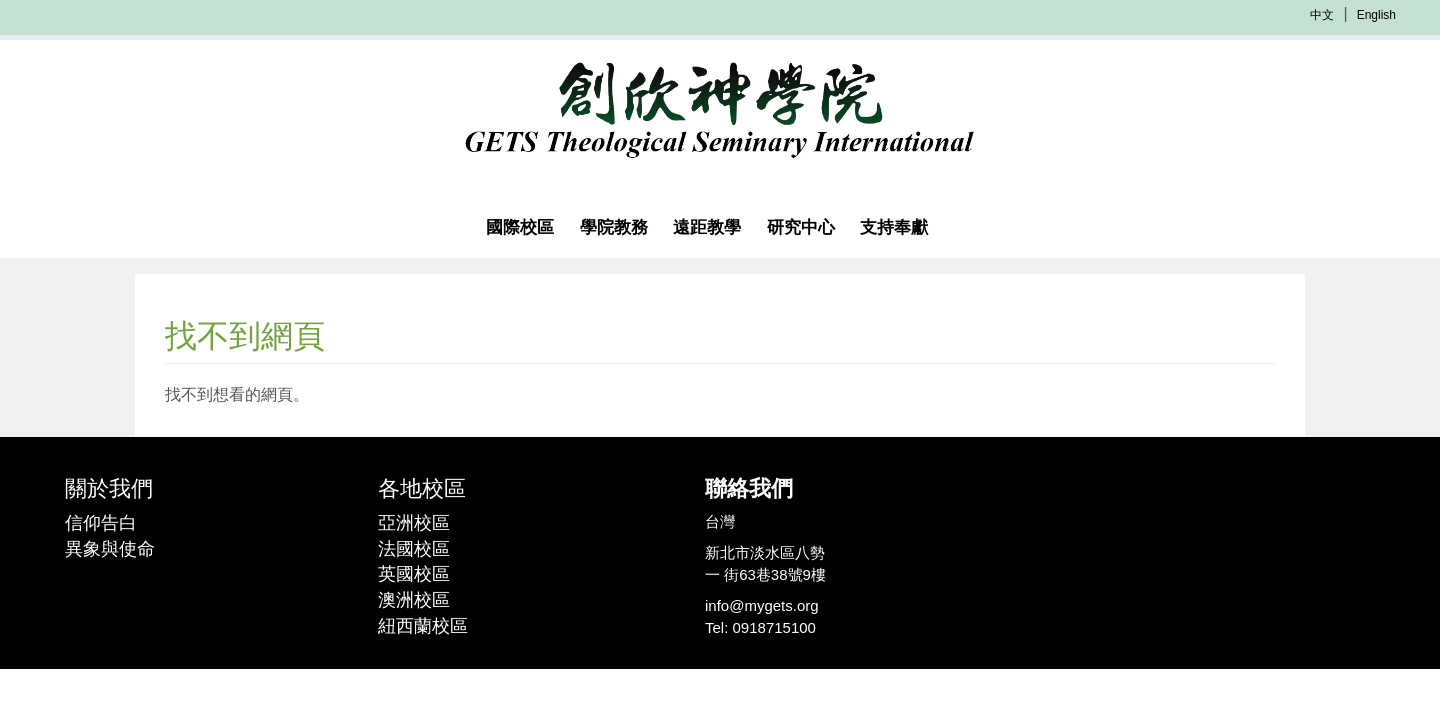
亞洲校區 (414, 523)
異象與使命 (110, 549)
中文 (1322, 15)
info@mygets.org (762, 605)
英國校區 (414, 574)
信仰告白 (101, 523)
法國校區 (414, 549)
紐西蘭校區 (423, 626)
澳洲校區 (414, 600)
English (1376, 15)
